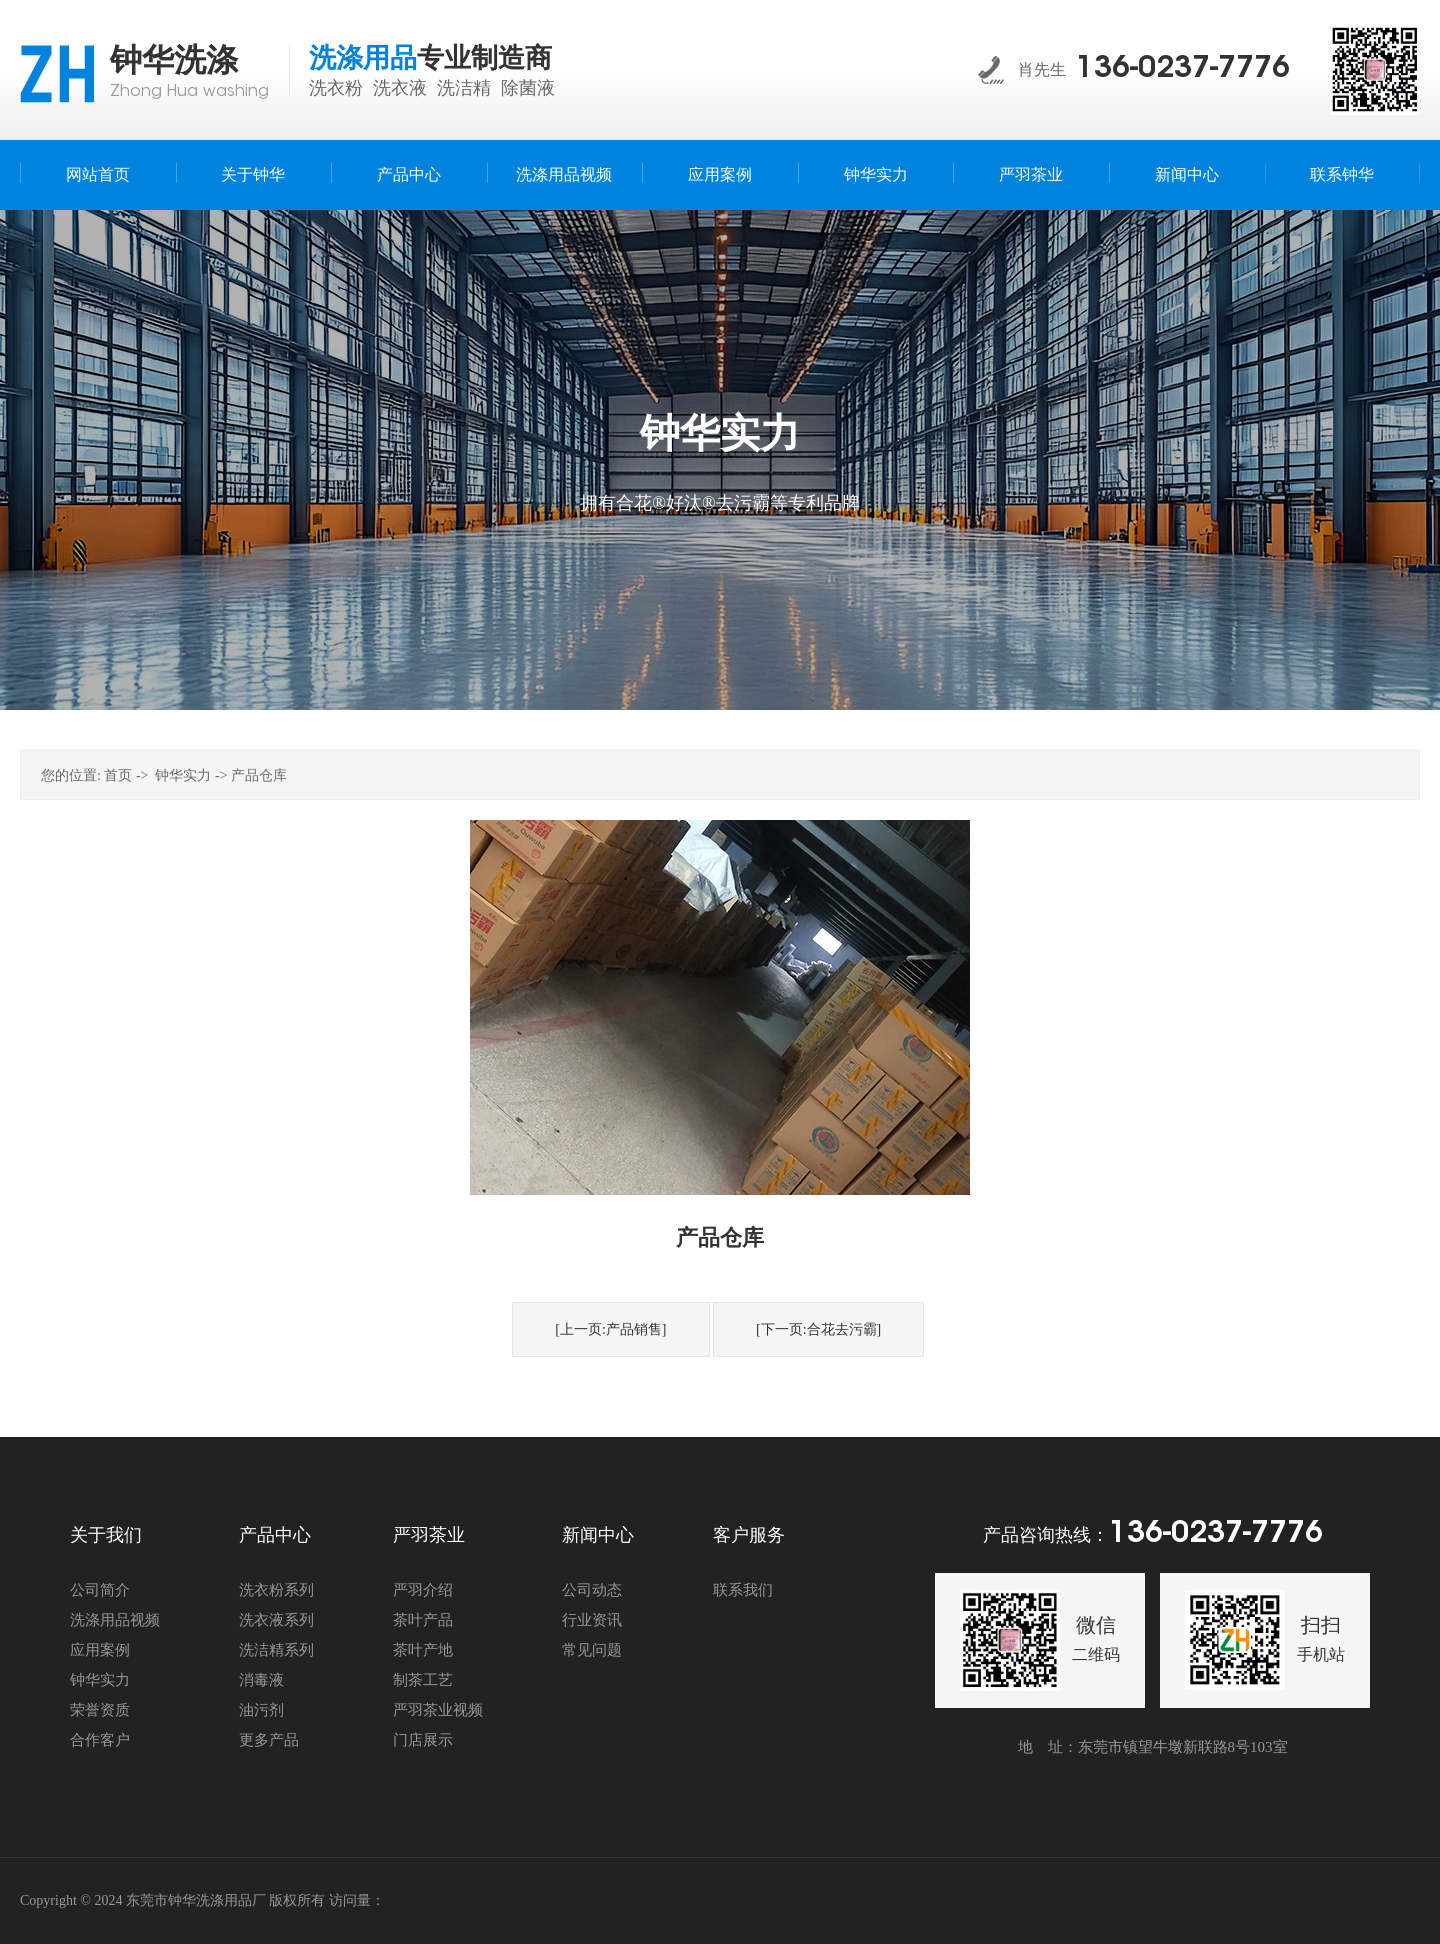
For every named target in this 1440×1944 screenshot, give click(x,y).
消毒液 (261, 1680)
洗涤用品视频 (115, 1620)
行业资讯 (592, 1620)
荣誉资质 (100, 1710)
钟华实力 (183, 775)
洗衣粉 (336, 88)
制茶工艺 (423, 1680)
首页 (118, 775)
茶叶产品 (423, 1620)
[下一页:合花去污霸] (818, 1329)
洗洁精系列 (276, 1650)
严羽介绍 (423, 1590)
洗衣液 (400, 88)
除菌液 (528, 88)
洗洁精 (464, 88)
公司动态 (592, 1590)
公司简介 (100, 1590)
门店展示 (423, 1740)
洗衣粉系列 (276, 1590)
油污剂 (261, 1710)
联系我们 (743, 1590)
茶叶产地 (423, 1650)
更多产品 (269, 1740)
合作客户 (100, 1740)
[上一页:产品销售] (610, 1329)
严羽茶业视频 (438, 1710)
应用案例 (100, 1650)
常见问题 (592, 1650)
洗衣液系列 (276, 1620)
